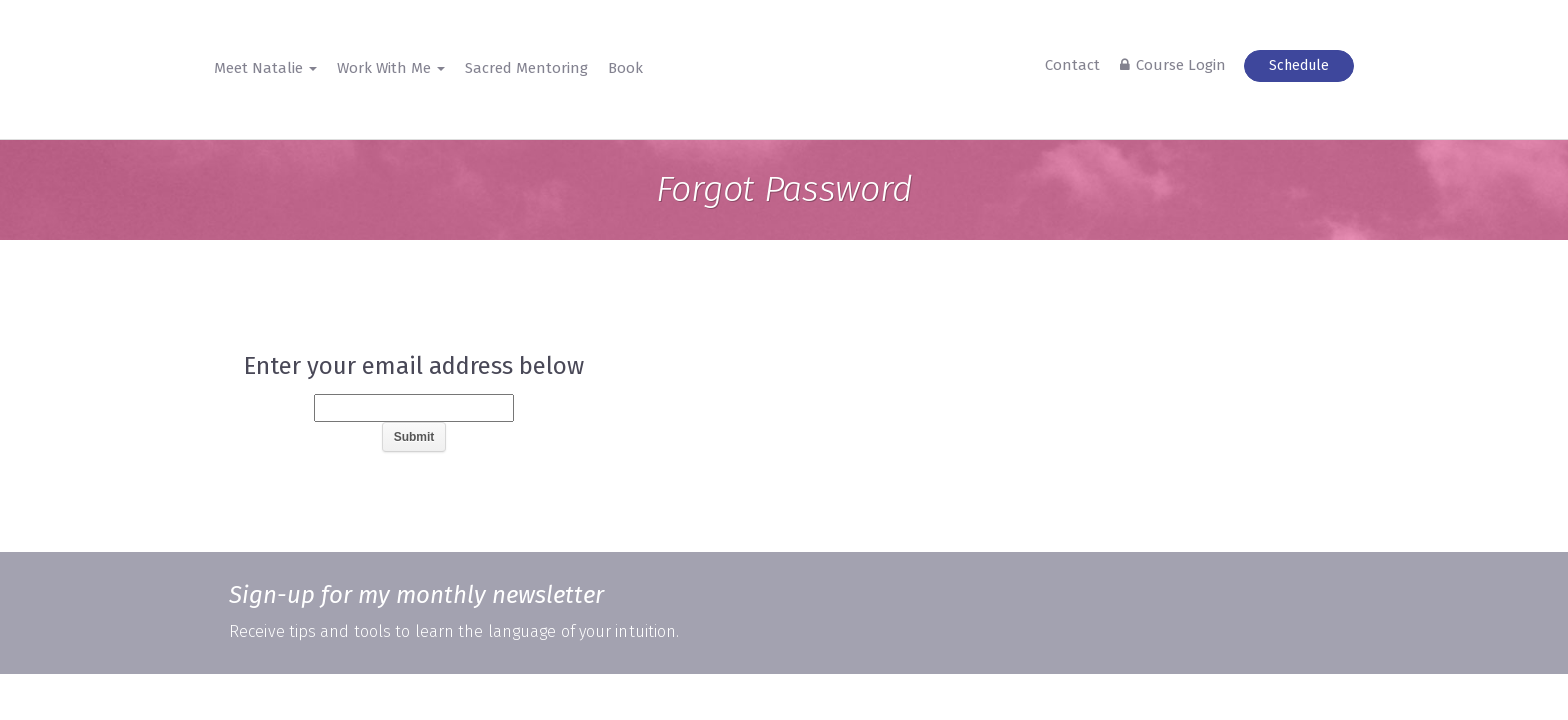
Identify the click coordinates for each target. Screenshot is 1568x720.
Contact (1072, 65)
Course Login (1181, 65)
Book (625, 68)
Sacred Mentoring (526, 68)
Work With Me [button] (391, 68)
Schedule (1299, 65)
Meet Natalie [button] (265, 68)
